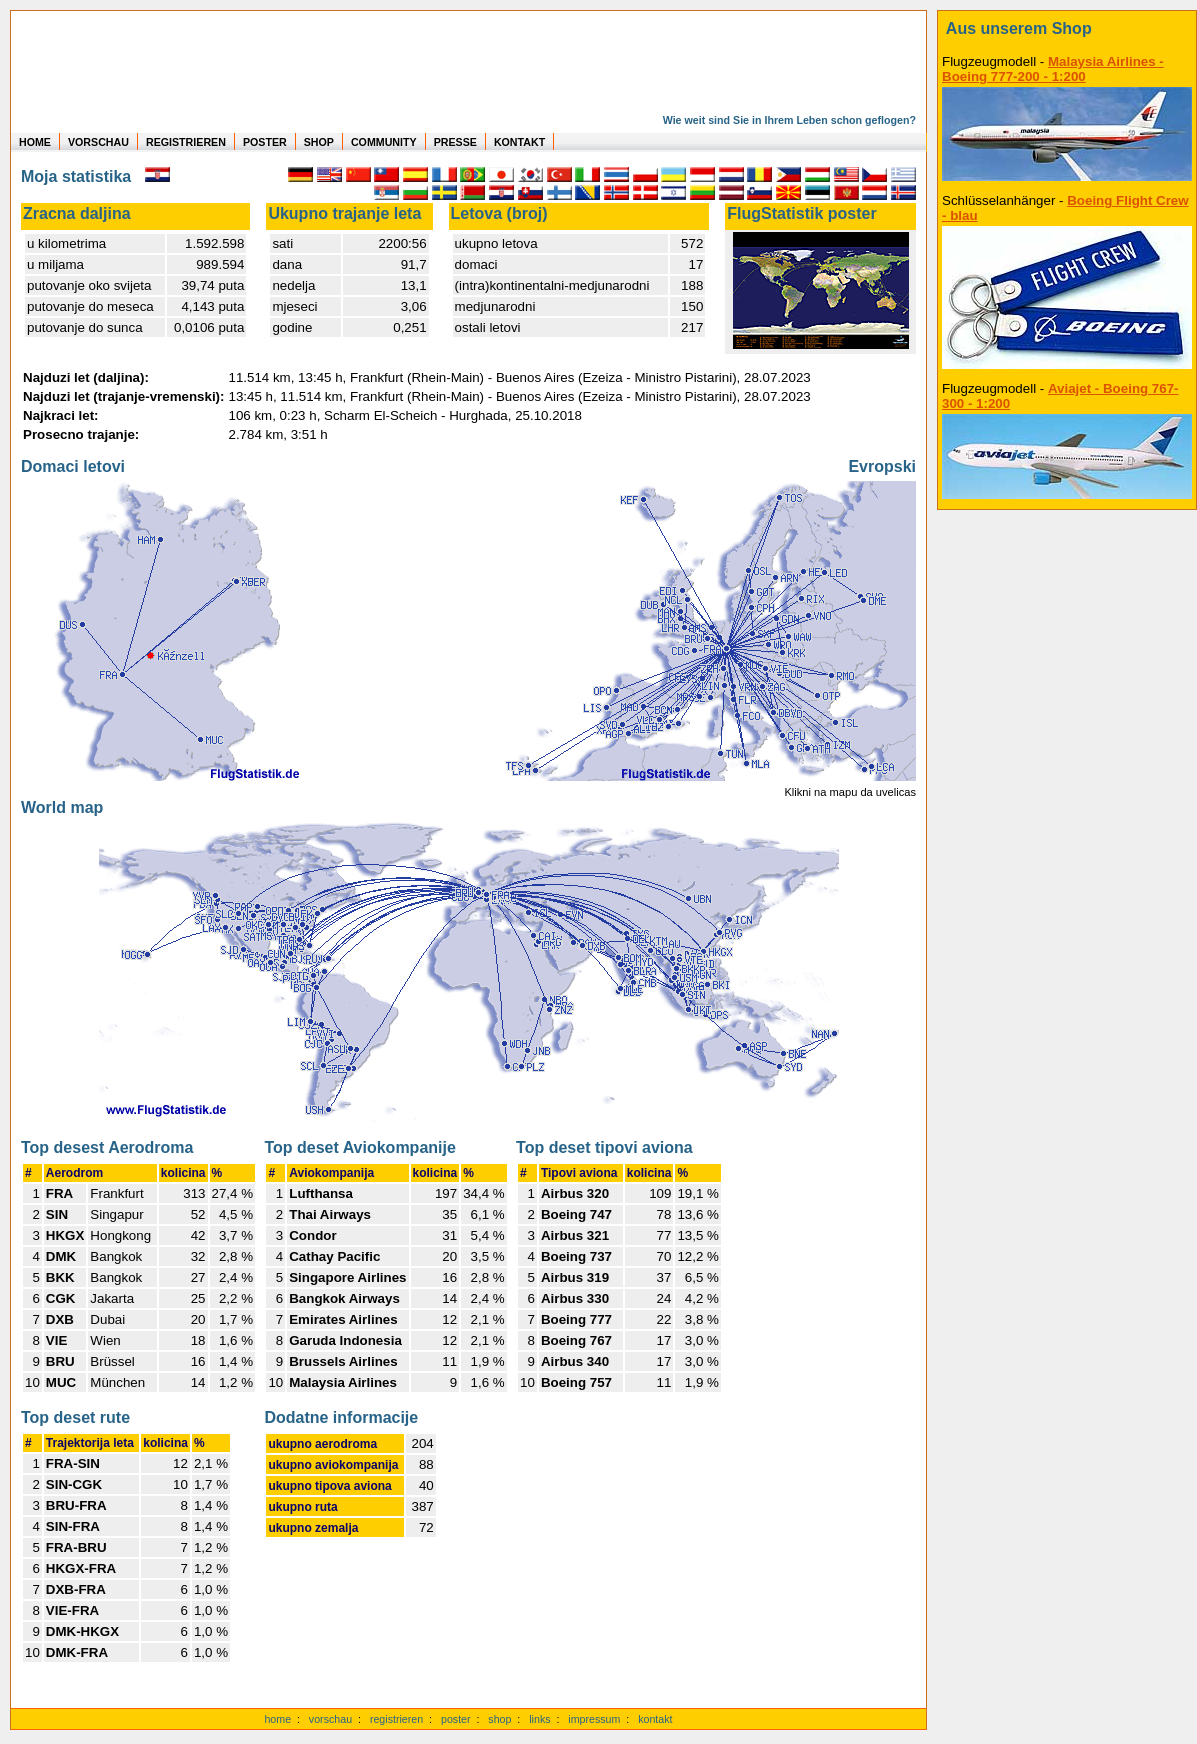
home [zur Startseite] (277, 1719)
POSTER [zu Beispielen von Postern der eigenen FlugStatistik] (265, 142)
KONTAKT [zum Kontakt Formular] (519, 142)
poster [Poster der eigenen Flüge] (456, 1719)
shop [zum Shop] (499, 1719)
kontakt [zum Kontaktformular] (655, 1719)
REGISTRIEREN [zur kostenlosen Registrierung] (186, 142)
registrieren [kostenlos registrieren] (396, 1719)
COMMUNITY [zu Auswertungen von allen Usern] (384, 142)
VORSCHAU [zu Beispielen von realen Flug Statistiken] (98, 142)
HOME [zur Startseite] (35, 142)
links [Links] (539, 1719)
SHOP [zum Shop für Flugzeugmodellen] (319, 142)
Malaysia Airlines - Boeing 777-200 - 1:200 (1053, 69)
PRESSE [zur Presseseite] (455, 142)
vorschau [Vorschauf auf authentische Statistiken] (330, 1719)
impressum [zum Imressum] (594, 1719)
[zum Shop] (1067, 29)
